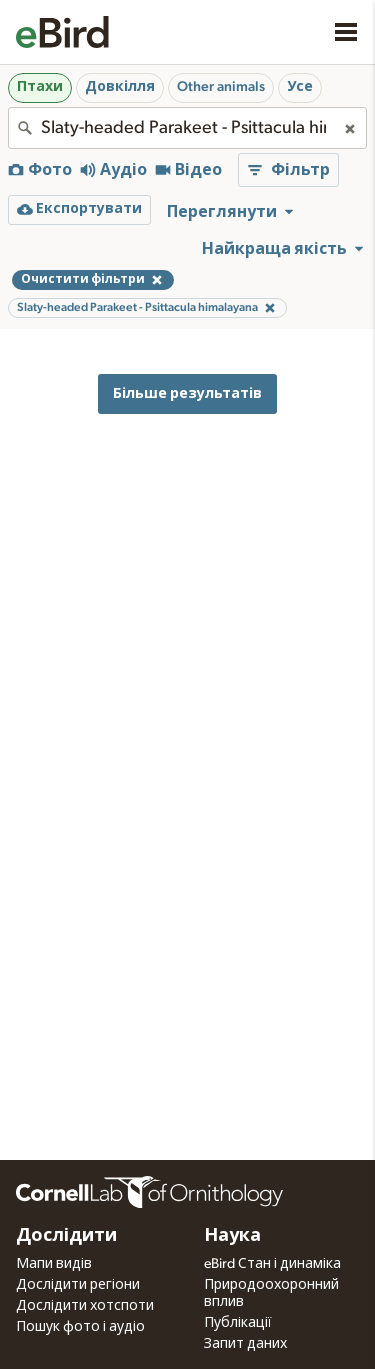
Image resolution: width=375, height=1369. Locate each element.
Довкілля (120, 87)
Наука (232, 1236)
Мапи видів (54, 1264)
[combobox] (187, 128)
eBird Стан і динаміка (272, 1264)
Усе (300, 87)
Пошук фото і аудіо (80, 1327)
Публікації (238, 1323)
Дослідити (66, 1236)
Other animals (221, 87)
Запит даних (245, 1344)
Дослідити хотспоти (85, 1306)
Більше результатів (187, 393)
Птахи (40, 87)
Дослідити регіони (78, 1285)
